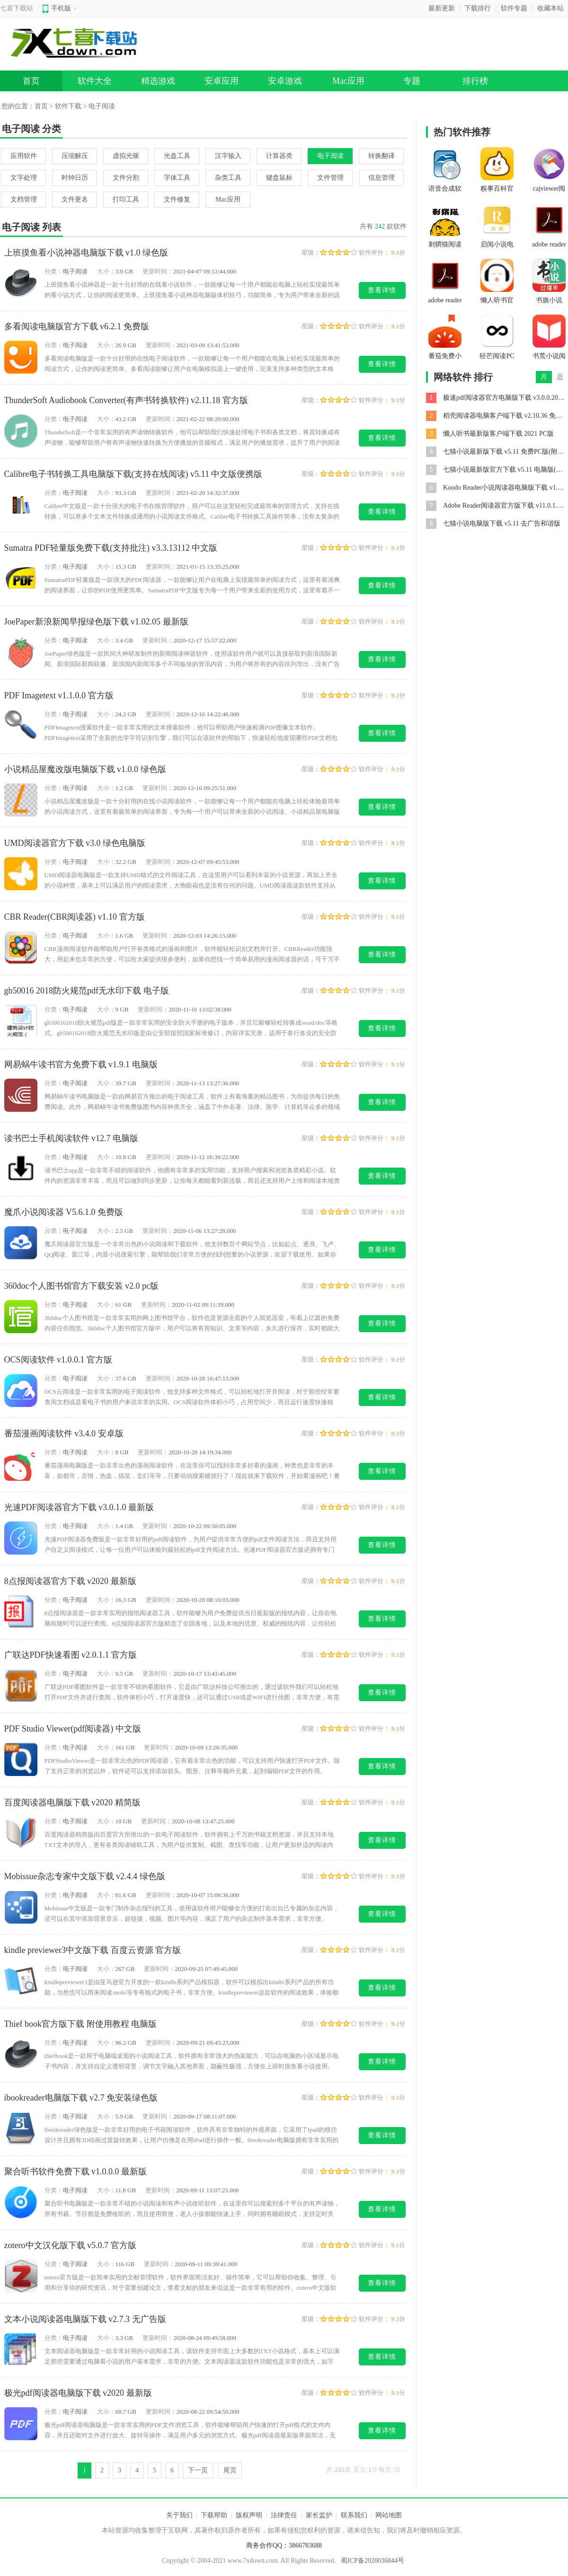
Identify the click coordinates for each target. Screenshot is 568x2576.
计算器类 (279, 155)
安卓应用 (221, 81)
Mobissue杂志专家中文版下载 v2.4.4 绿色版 (84, 1876)
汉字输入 (228, 155)
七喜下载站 (16, 8)
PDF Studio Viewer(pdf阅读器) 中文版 (72, 1728)
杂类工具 (228, 177)
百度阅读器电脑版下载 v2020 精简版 (72, 1802)
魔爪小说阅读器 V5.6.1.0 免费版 (64, 1212)
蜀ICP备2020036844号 (372, 2560)
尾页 (230, 2470)
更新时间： (157, 271)
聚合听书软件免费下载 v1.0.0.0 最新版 (75, 2171)
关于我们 (179, 2515)
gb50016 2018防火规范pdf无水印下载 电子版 (86, 990)
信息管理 (381, 177)
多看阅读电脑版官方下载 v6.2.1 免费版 (76, 326)
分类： (53, 271)
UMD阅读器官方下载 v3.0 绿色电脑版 (75, 843)
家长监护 (319, 2515)
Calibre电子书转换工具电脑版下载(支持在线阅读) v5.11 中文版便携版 (133, 474)
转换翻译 (381, 155)
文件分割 (126, 177)
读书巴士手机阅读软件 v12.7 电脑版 (71, 1138)
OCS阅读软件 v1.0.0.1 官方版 (58, 1359)
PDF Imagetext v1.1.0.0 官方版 (59, 695)
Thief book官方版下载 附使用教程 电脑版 (80, 2024)
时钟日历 (75, 177)
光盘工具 (177, 155)
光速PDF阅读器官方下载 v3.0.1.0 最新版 (79, 1507)
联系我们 (354, 2515)
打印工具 (126, 199)
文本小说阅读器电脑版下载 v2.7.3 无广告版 (85, 2319)
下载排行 (477, 8)
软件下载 (68, 106)
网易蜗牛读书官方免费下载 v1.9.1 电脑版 (81, 1064)
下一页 (198, 2470)
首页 (31, 81)
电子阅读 (330, 155)
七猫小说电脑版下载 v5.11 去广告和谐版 (501, 523)
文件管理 (330, 177)
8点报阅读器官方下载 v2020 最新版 (70, 1581)
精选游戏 (158, 81)
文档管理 (23, 199)
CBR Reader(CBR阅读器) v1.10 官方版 (74, 917)
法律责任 (284, 2515)
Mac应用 (348, 81)
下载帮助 (214, 2515)
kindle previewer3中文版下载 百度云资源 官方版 (92, 1950)
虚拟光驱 (126, 155)
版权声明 (249, 2515)
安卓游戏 (285, 81)
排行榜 (475, 81)
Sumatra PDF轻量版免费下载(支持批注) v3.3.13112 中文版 (111, 548)
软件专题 (514, 8)
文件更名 (75, 199)
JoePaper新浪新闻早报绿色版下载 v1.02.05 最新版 (96, 621)
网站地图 (388, 2515)
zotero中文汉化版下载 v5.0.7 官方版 (70, 2245)
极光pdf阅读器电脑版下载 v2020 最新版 (78, 2393)
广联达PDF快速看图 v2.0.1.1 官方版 (70, 1655)
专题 (411, 81)
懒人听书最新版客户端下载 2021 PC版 (498, 433)
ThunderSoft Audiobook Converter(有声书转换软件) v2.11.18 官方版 (126, 400)
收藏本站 (550, 8)
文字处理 (23, 177)
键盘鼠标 (279, 177)
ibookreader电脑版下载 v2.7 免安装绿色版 (81, 2097)
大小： (106, 271)
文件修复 (177, 199)
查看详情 (382, 290)
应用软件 (23, 155)
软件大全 (95, 81)
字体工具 (177, 177)
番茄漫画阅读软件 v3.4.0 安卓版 (64, 1433)
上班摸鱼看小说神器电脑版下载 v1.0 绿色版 (86, 252)
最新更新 (441, 8)
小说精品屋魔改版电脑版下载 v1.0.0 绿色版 (85, 769)
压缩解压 (75, 155)
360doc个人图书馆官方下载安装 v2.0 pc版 (81, 1286)
